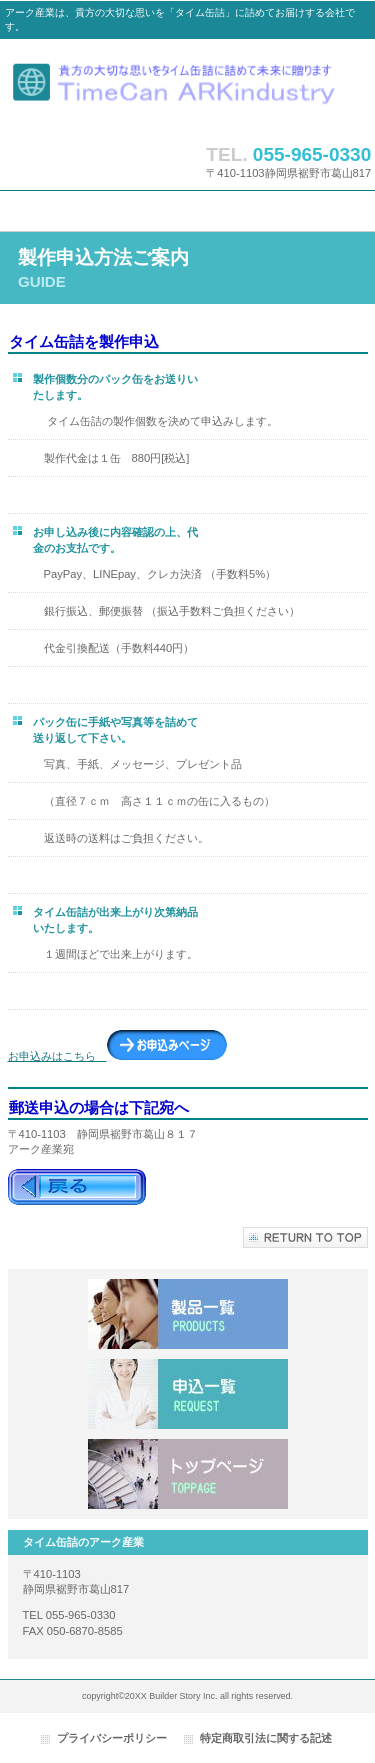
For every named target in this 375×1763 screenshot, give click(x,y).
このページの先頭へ (305, 1237)
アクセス (188, 1474)
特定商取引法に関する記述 (266, 1738)
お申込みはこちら (117, 1056)
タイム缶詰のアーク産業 (188, 86)
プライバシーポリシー (112, 1738)
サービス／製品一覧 (188, 1314)
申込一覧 (188, 1394)
